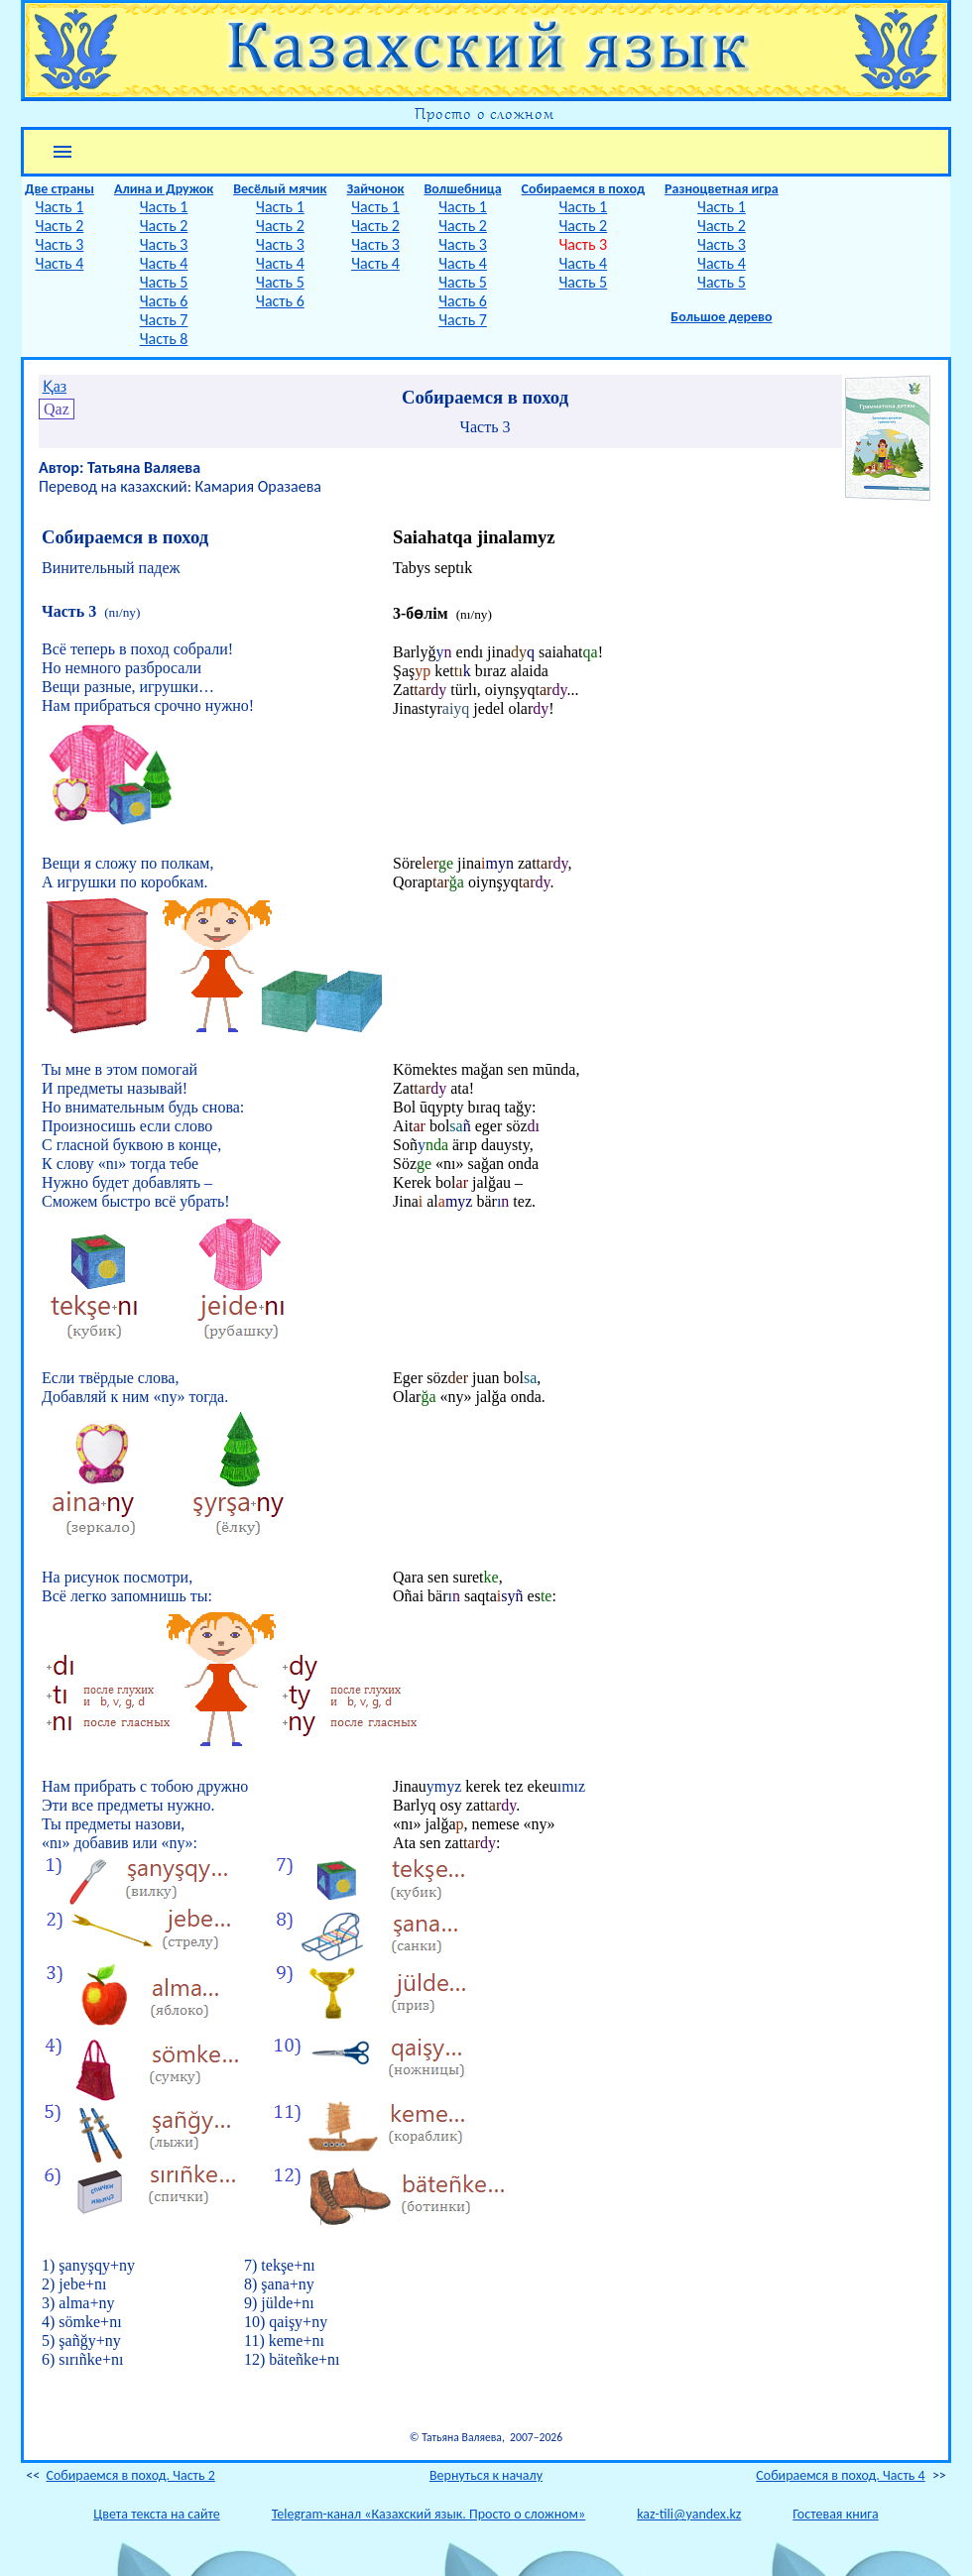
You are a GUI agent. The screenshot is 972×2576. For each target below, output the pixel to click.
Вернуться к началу (486, 2475)
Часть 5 (164, 282)
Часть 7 (164, 319)
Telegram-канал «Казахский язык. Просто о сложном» (428, 2514)
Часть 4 (60, 263)
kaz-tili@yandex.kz (689, 2514)
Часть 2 (60, 225)
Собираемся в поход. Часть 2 (130, 2475)
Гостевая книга (835, 2514)
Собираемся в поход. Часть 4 (840, 2475)
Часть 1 (60, 206)
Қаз (54, 386)
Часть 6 (164, 301)
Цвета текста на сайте (156, 2514)
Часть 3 (60, 244)
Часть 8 (164, 338)
